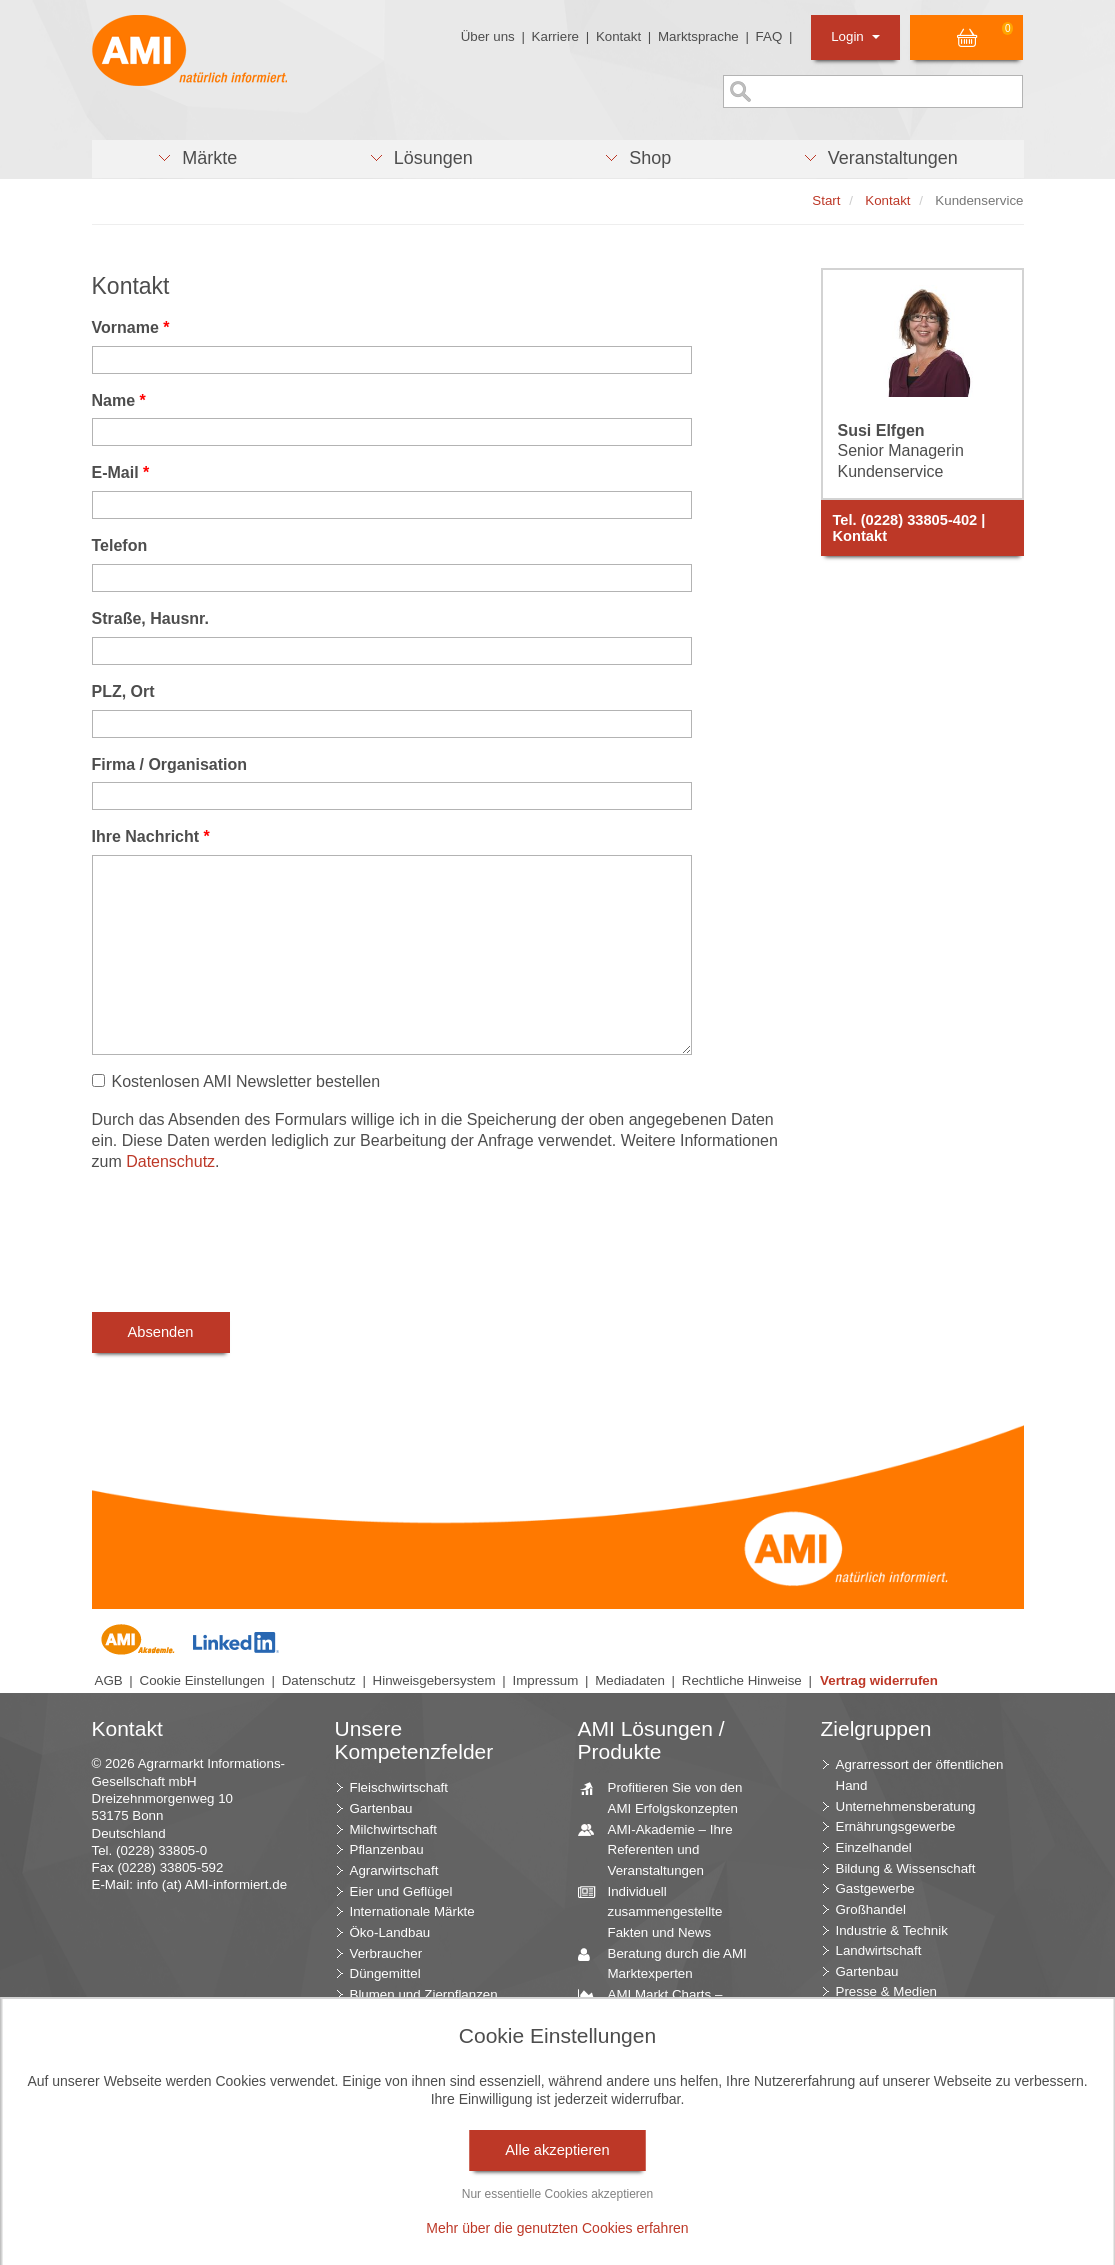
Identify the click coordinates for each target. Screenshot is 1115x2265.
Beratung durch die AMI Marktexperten (670, 1963)
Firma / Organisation (170, 764)
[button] (197, 159)
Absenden (161, 1332)
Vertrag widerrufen (879, 1680)
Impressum (545, 1680)
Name (119, 400)
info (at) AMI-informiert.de (212, 1884)
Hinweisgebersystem (434, 1680)
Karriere (555, 36)
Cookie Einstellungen (202, 1680)
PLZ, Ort (123, 691)
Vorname (131, 327)
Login (855, 36)
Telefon (120, 545)
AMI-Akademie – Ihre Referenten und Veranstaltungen (663, 1849)
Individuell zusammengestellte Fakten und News (658, 1911)
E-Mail (121, 472)
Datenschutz (170, 1161)
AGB (109, 1680)
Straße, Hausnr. (150, 618)
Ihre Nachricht (151, 836)
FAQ (769, 36)
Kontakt (618, 36)
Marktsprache (698, 36)
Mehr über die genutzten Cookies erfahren (557, 2228)
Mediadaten (630, 1680)
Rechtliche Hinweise (742, 1680)
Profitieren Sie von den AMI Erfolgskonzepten (668, 1797)
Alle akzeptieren (557, 2150)
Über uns (488, 36)
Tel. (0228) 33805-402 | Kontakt (909, 528)
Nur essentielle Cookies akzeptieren (557, 2194)
